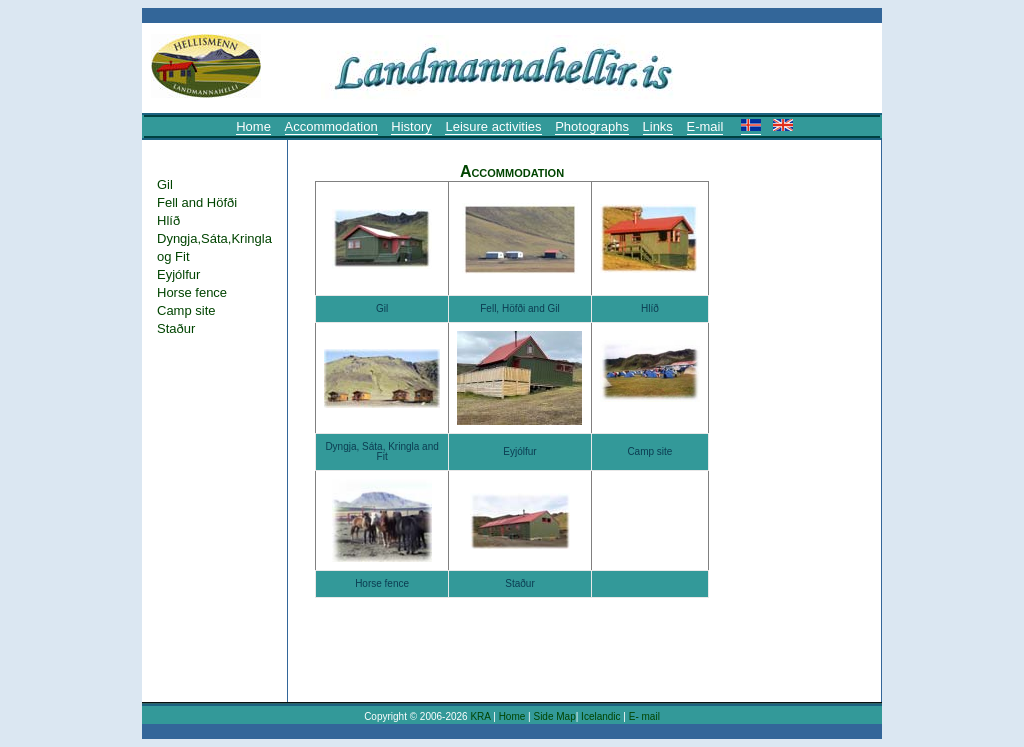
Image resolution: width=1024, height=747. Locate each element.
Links (658, 126)
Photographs (592, 126)
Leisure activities (493, 126)
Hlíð (168, 220)
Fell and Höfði (197, 202)
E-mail (705, 126)
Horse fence (192, 292)
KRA (480, 716)
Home (253, 126)
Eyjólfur (178, 274)
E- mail (644, 716)
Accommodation (331, 126)
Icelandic (602, 716)
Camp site (186, 310)
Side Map (554, 716)
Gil (165, 184)
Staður (176, 328)
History (411, 126)
